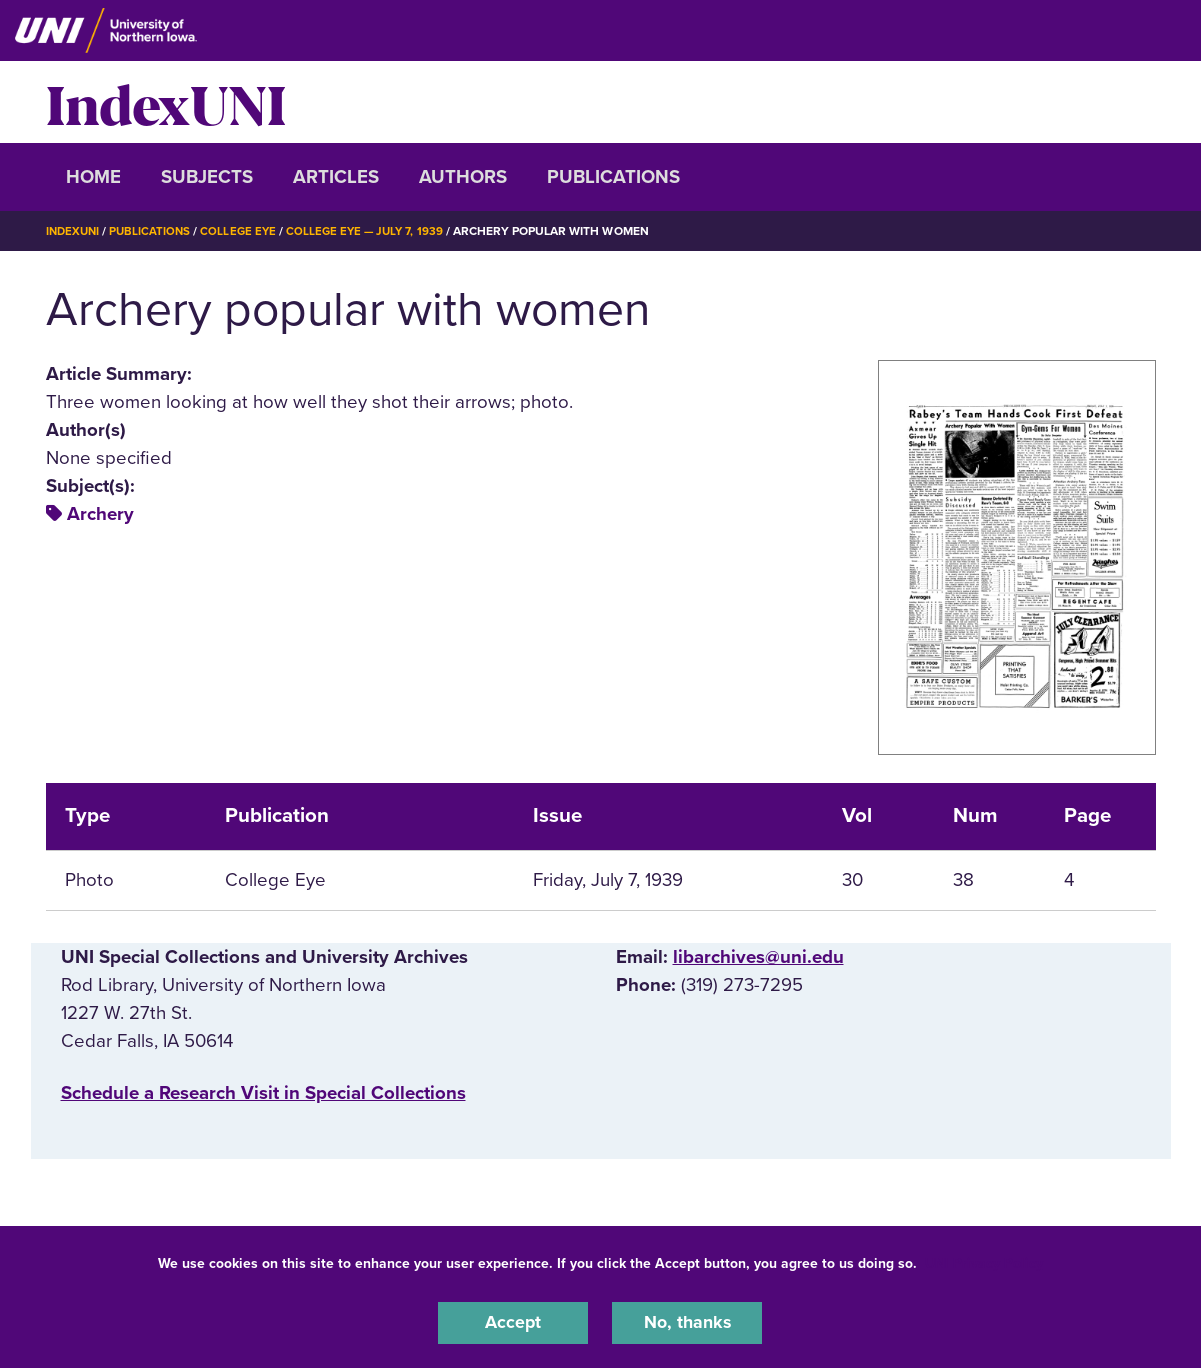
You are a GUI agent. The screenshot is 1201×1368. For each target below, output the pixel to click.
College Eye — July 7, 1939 (375, 231)
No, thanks (687, 1322)
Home (93, 177)
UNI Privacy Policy (984, 1261)
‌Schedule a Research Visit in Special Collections (263, 1093)
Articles (336, 177)
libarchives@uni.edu (758, 956)
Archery (100, 514)
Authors (463, 177)
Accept (513, 1322)
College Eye (244, 231)
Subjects (207, 177)
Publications (613, 177)
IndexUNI (166, 102)
